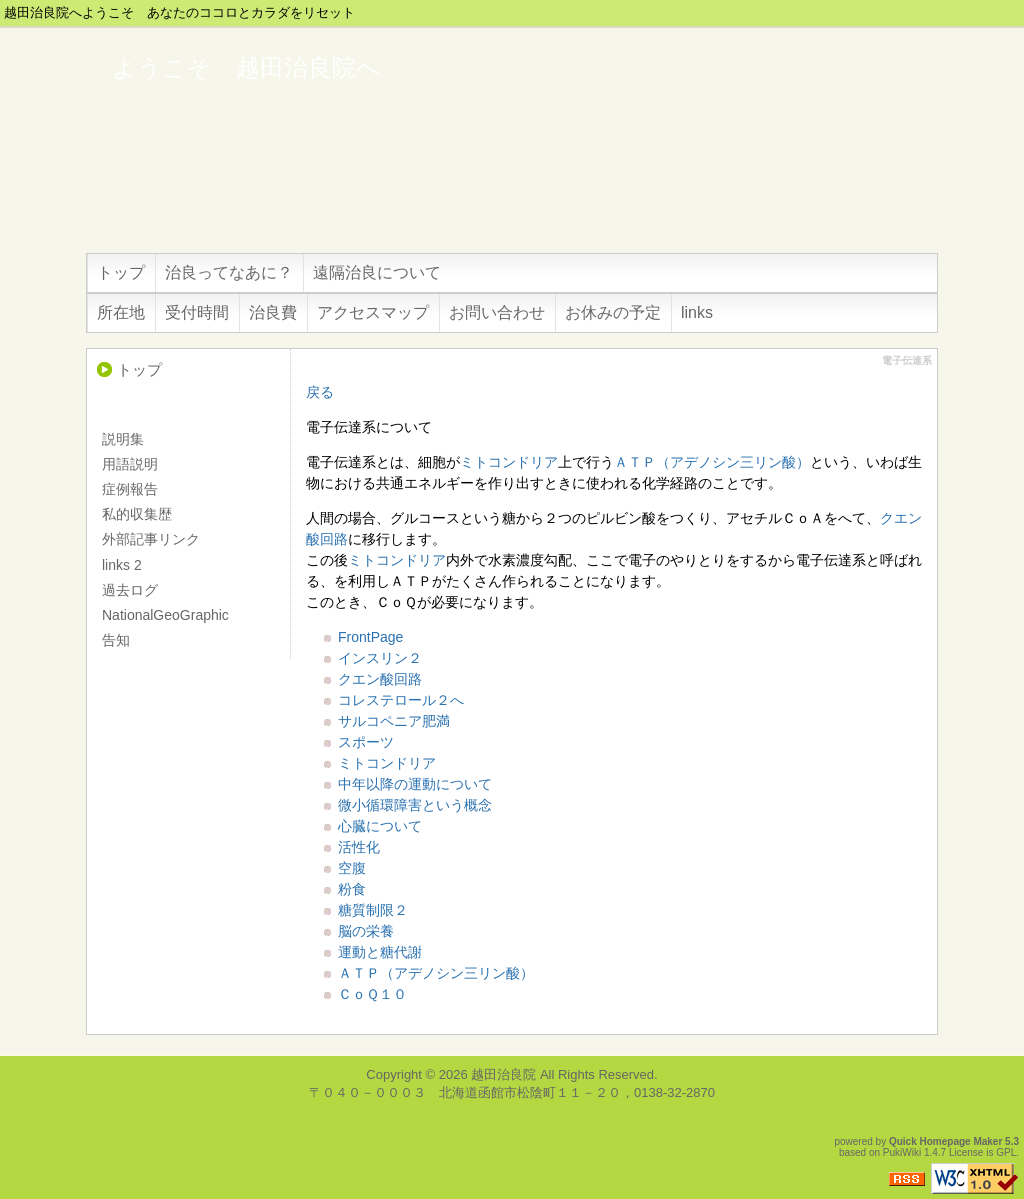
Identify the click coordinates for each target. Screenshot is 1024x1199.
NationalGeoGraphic (165, 615)
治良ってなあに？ (229, 272)
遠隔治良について (377, 272)
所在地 (121, 312)
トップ (121, 272)
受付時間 (197, 312)
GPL (1006, 1152)
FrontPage (370, 637)
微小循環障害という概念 (415, 805)
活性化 (359, 847)
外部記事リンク (151, 539)
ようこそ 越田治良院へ (246, 67)
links (697, 312)
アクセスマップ (373, 312)
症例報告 (130, 489)
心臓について (380, 826)
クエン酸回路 (380, 679)
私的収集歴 (137, 514)
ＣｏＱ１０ (372, 994)
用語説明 (130, 464)
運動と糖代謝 (380, 952)
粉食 (352, 889)
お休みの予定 (613, 312)
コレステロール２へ (401, 700)
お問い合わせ (497, 312)
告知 (116, 640)
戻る (320, 392)
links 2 (122, 565)
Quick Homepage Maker (945, 1141)
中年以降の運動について (415, 784)
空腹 (352, 868)
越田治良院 (503, 1074)
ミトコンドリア (509, 462)
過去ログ (130, 590)
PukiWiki (902, 1152)
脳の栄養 (366, 931)
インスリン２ (380, 658)
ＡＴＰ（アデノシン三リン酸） (712, 462)
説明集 (123, 439)
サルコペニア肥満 (394, 721)
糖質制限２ (373, 910)
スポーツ (366, 742)
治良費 (273, 312)
